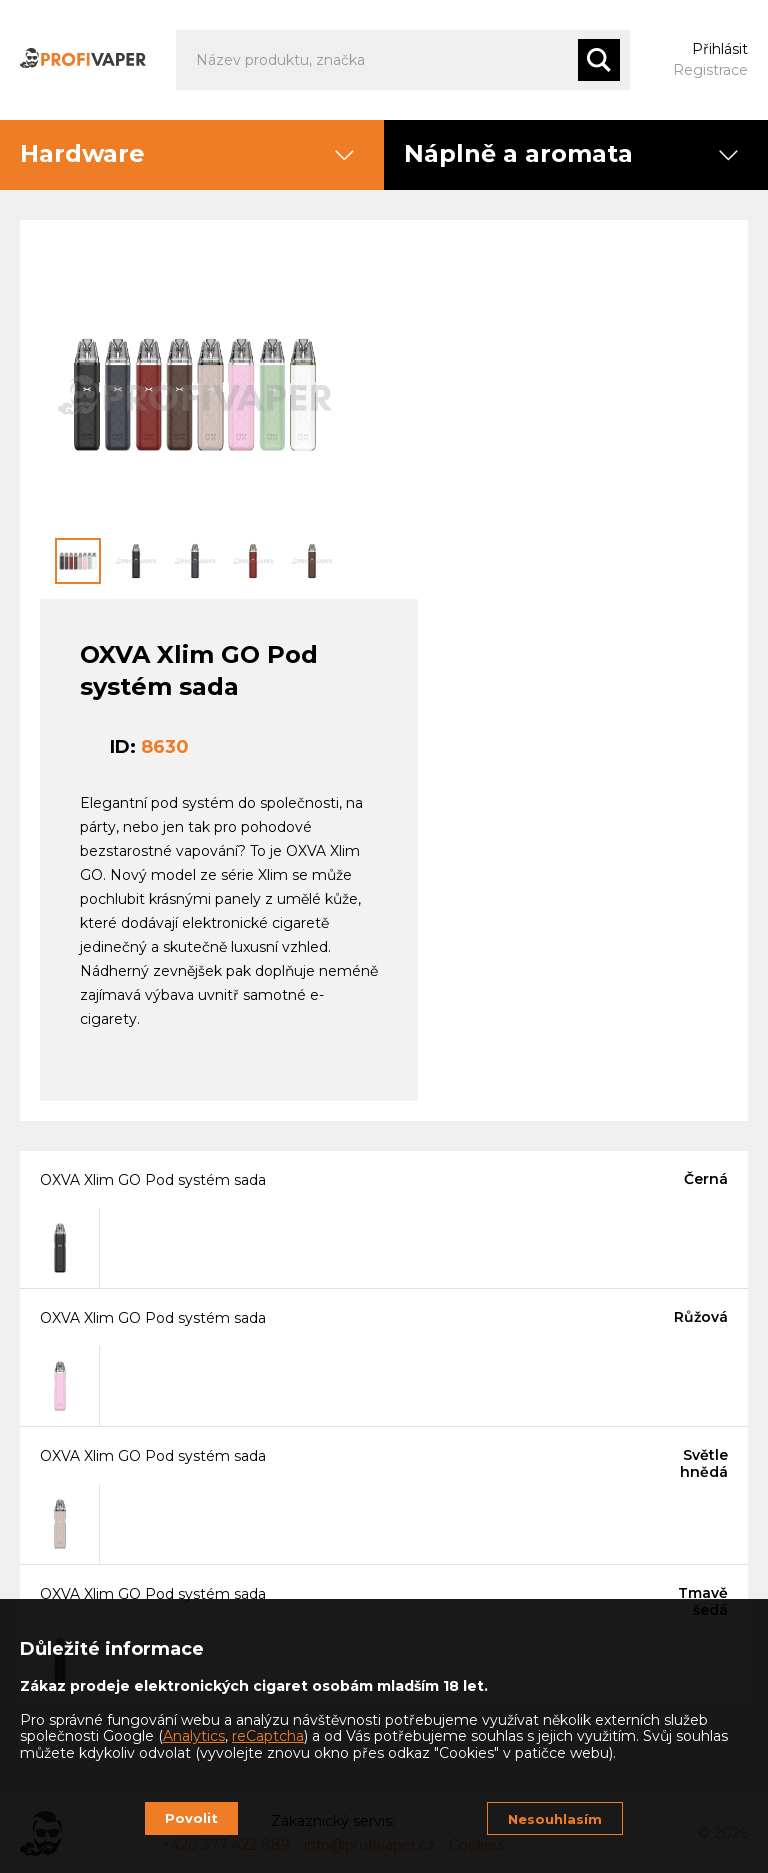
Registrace (710, 70)
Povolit (191, 1818)
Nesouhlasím (555, 1819)
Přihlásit (720, 49)
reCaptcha (268, 1736)
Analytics (194, 1736)
